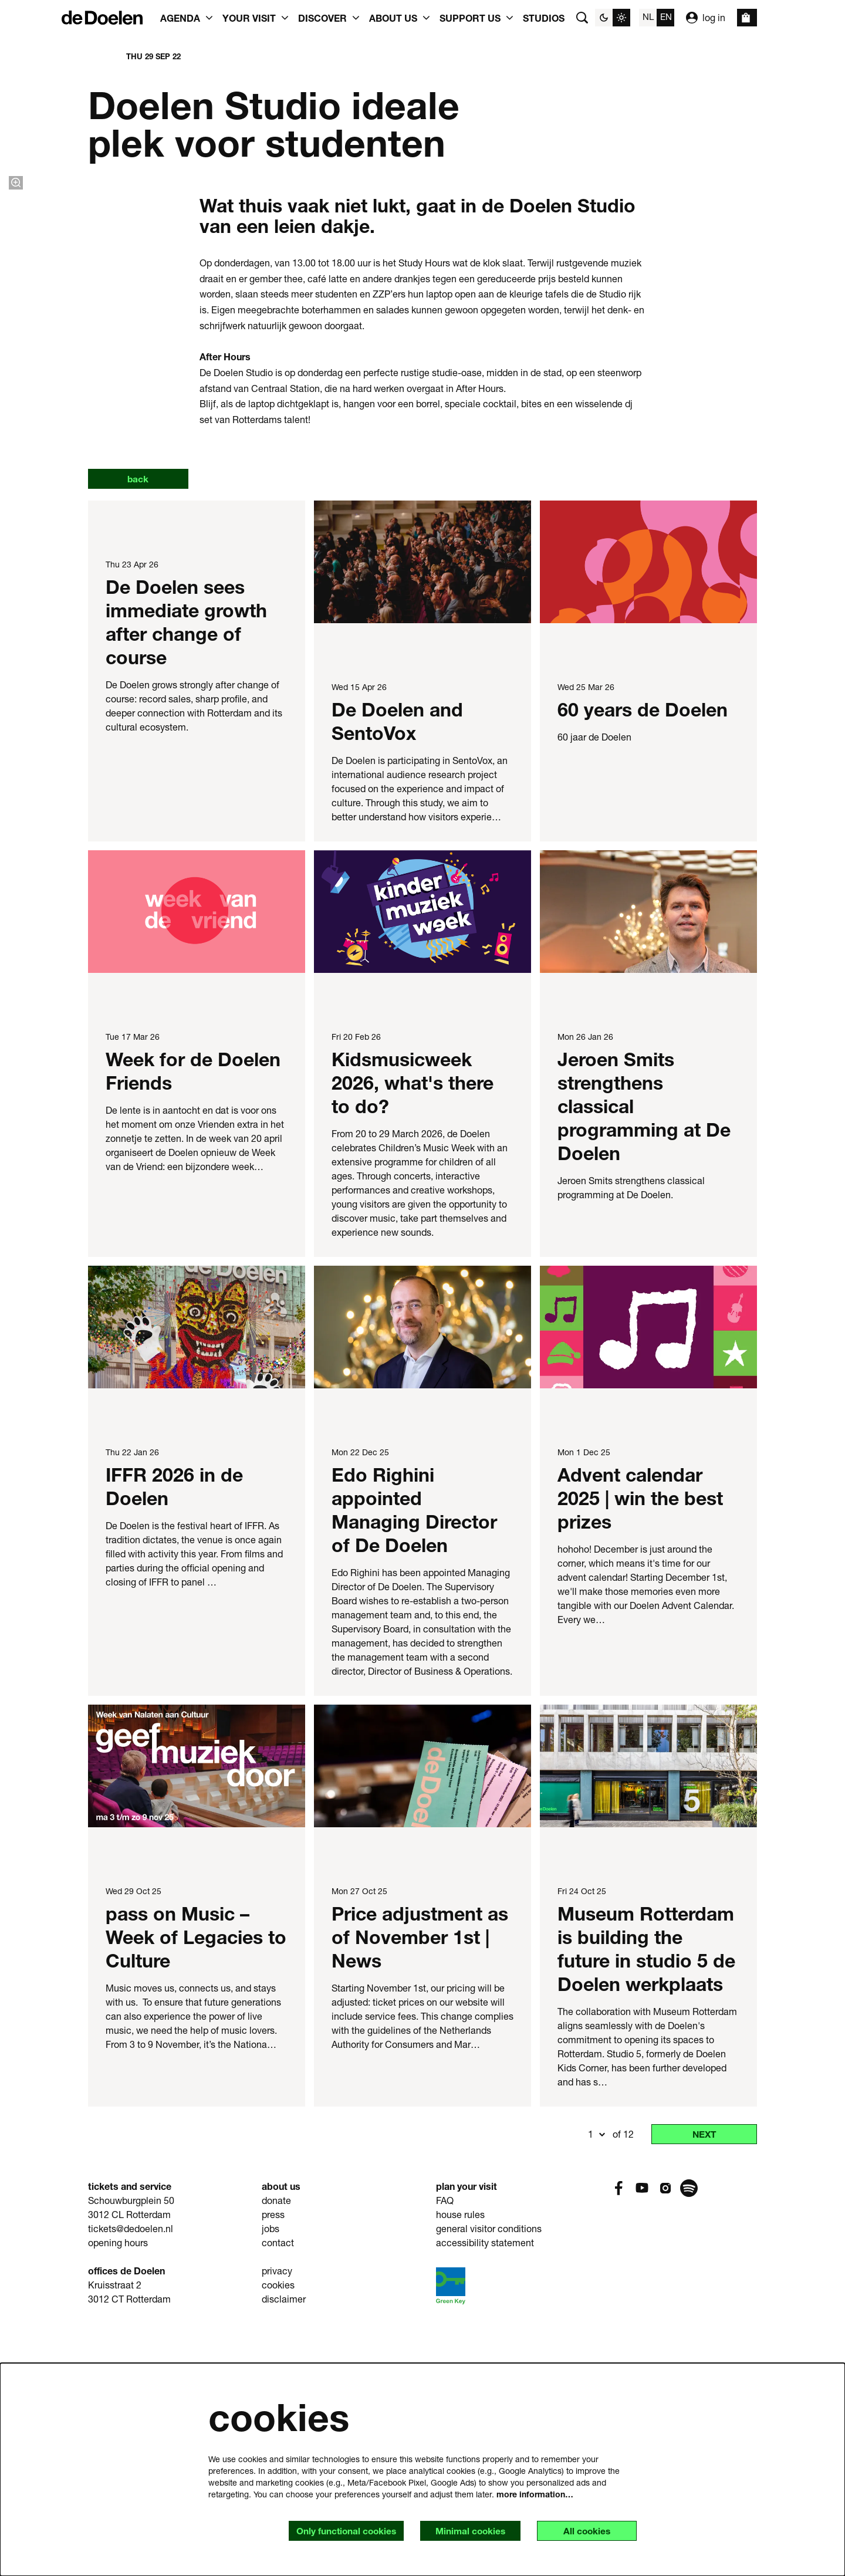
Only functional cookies (338, 2530)
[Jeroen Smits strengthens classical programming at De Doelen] (648, 1157)
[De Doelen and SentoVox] (422, 807)
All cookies (585, 2530)
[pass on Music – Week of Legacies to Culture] (196, 2011)
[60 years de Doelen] (648, 807)
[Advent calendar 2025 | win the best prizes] (648, 1573)
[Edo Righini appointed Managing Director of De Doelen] (422, 1573)
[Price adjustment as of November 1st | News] (422, 2011)
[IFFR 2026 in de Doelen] (196, 1573)
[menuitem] (544, 17)
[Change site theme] (612, 17)
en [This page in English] (666, 16)
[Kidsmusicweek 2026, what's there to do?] (422, 1157)
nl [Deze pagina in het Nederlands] (648, 16)
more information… (534, 2494)
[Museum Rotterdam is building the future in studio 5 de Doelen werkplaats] (648, 2011)
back (140, 724)
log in (705, 17)
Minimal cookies (465, 2530)
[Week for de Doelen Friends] (196, 1157)
